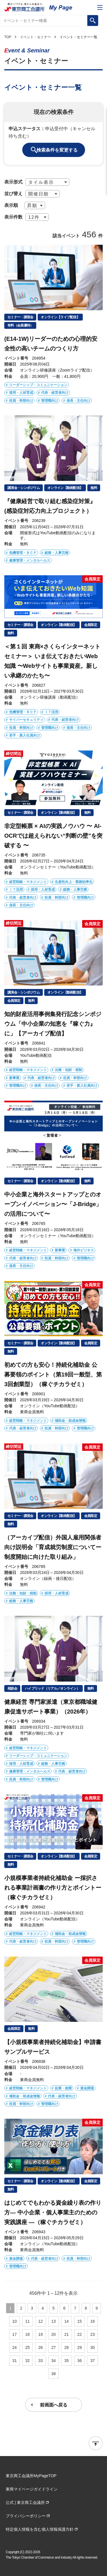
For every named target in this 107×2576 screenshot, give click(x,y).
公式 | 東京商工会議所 (25, 2502)
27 (53, 2347)
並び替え (13, 193)
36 (79, 2361)
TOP (7, 37)
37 (92, 2361)
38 (53, 2374)
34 (53, 2361)
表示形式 (13, 182)
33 (40, 2361)
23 (92, 2334)
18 (27, 2334)
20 (53, 2334)
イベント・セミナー (35, 37)
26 (40, 2347)
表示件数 (13, 217)
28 (66, 2347)
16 (92, 2321)
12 (40, 2321)
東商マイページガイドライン (32, 2489)
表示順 (11, 205)
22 (79, 2334)
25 (27, 2347)
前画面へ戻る (53, 2404)
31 (14, 2361)
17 (14, 2334)
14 (66, 2321)
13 (53, 2321)
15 (79, 2321)
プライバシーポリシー (26, 2516)
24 (14, 2347)
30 (92, 2347)
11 (27, 2321)
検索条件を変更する (57, 150)
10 (14, 2321)
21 (66, 2334)
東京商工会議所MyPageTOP (31, 2476)
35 (66, 2361)
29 (79, 2347)
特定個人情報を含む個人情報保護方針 (40, 2529)
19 (40, 2334)
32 (27, 2361)
